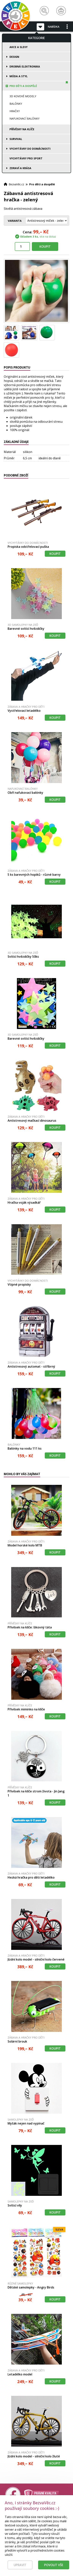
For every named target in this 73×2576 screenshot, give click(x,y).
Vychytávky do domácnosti (29, 148)
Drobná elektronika (24, 66)
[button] (67, 26)
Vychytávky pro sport (25, 158)
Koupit (45, 246)
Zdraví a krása (20, 168)
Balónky (15, 103)
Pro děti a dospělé (23, 86)
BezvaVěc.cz (16, 184)
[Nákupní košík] (61, 10)
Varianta (15, 220)
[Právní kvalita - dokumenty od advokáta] (41, 2494)
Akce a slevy (18, 47)
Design (14, 57)
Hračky (14, 111)
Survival (15, 139)
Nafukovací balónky (24, 118)
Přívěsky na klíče (21, 129)
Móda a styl (18, 76)
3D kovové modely (22, 96)
